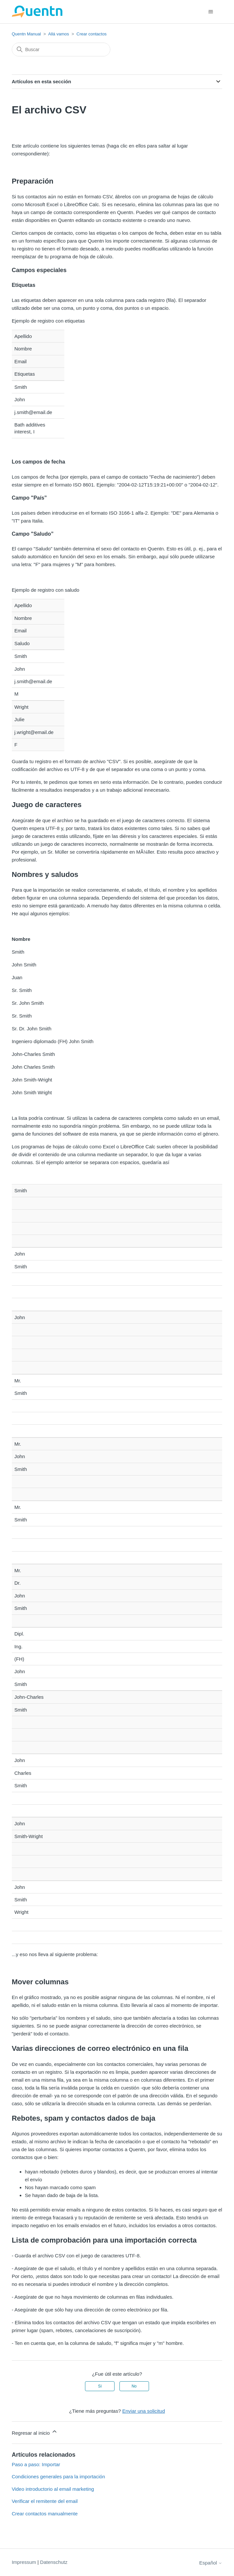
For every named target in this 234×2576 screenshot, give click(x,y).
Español (210, 2563)
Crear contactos (91, 33)
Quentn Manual (26, 33)
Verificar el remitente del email (45, 2501)
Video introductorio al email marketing (53, 2489)
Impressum (24, 2562)
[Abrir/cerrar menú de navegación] (210, 12)
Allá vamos (58, 33)
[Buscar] (61, 49)
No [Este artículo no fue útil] (134, 2386)
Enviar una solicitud (143, 2411)
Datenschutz (53, 2562)
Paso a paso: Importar (36, 2464)
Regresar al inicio (35, 2432)
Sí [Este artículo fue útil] (100, 2386)
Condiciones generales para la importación (58, 2476)
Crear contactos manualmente (45, 2513)
